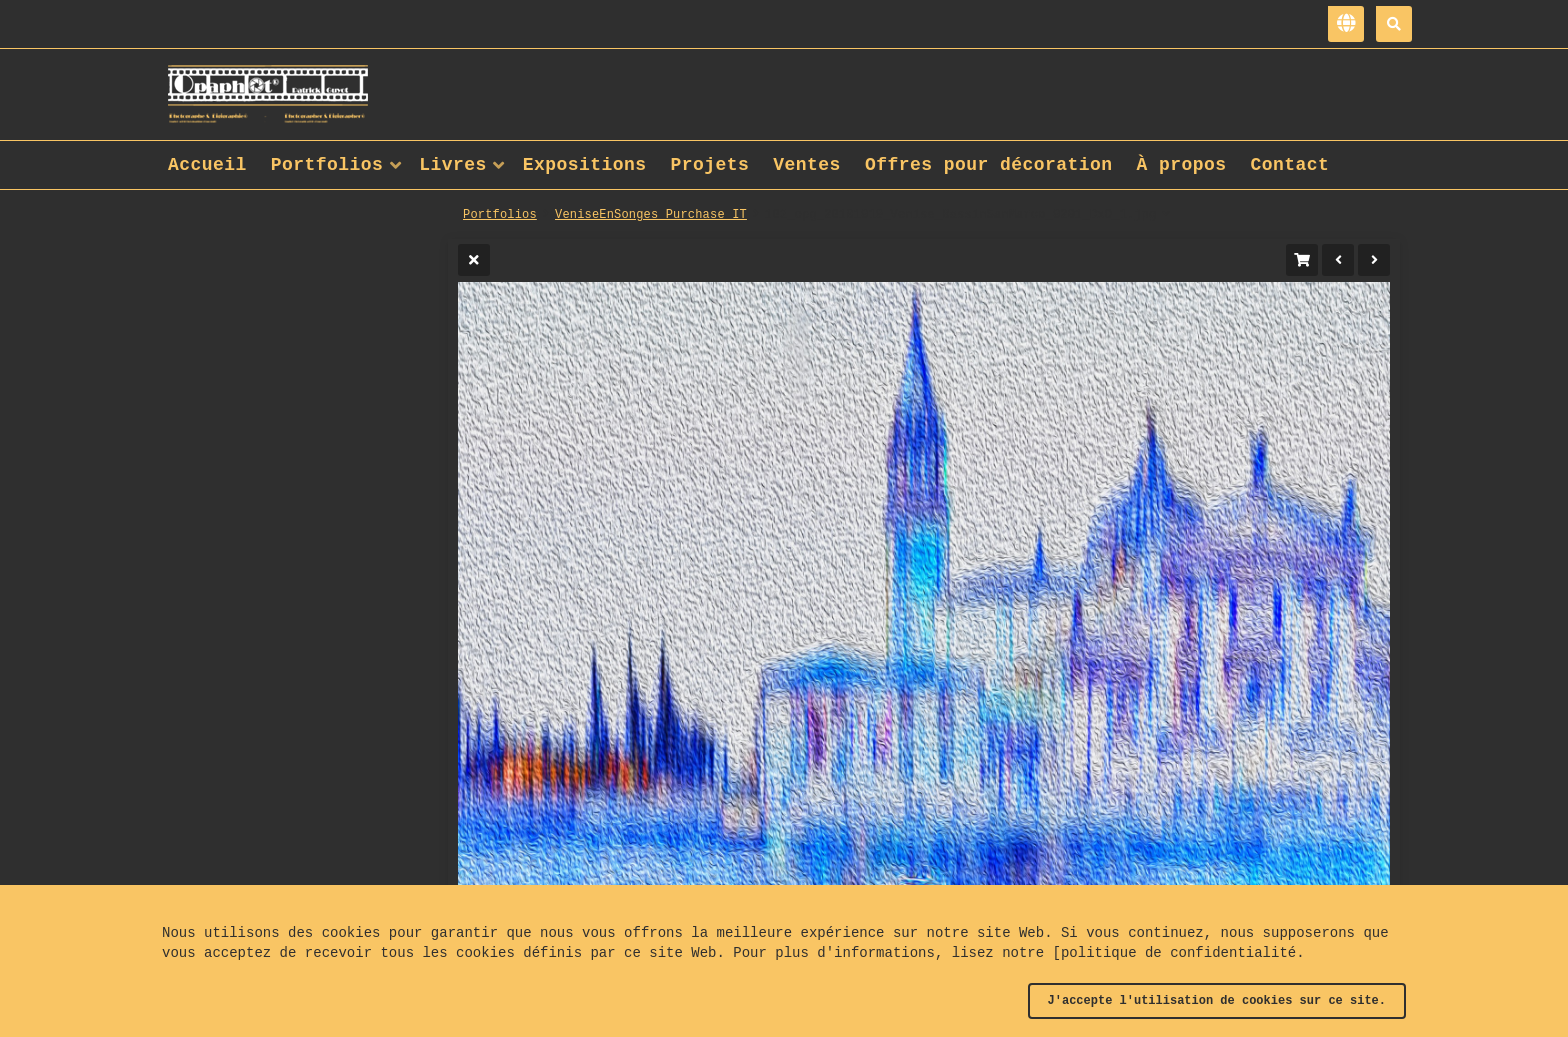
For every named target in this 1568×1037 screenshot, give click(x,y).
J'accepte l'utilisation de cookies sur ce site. (1217, 1001)
